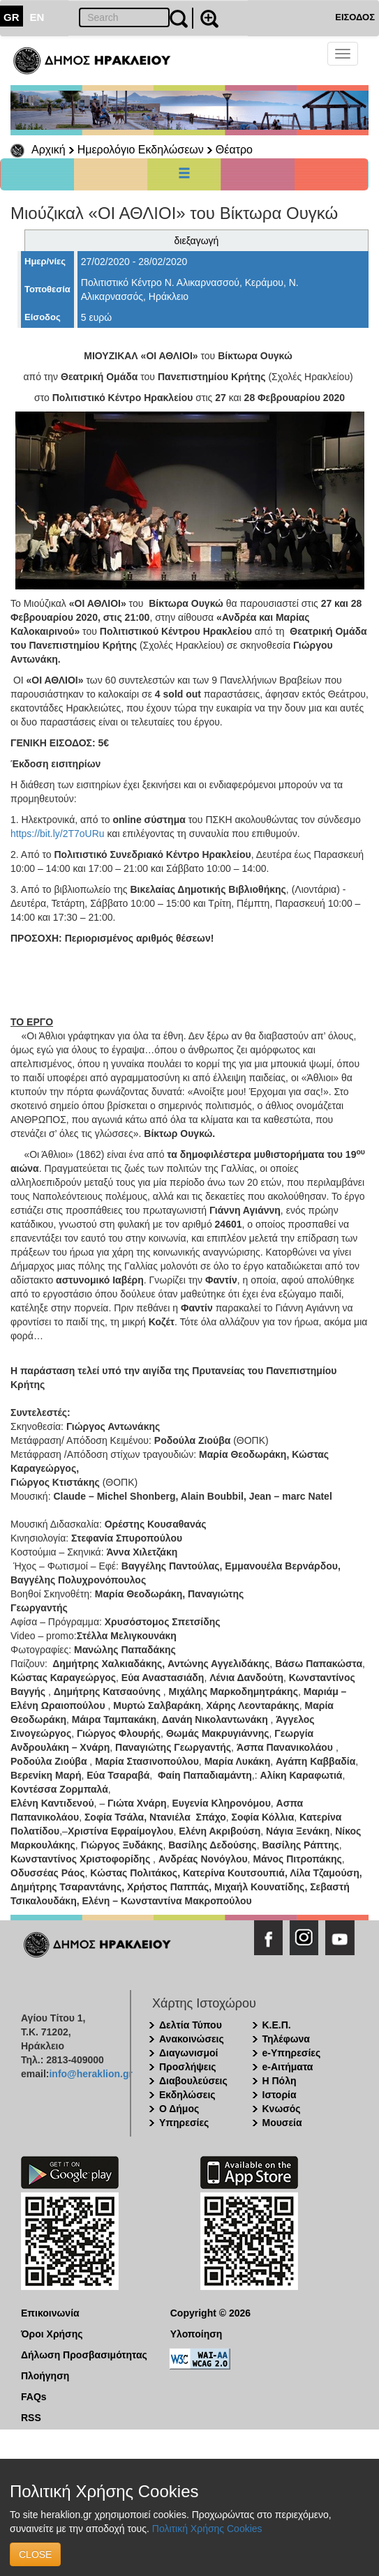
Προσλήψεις (187, 2066)
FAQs (34, 2396)
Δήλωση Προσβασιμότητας (84, 2354)
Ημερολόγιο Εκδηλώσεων (140, 150)
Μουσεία (282, 2122)
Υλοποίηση (196, 2334)
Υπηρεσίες (184, 2122)
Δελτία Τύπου (190, 2025)
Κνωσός (281, 2108)
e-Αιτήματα (287, 2066)
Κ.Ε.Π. (276, 2025)
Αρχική (48, 150)
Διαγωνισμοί (188, 2052)
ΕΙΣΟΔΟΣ (355, 17)
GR (11, 17)
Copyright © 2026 (210, 2313)
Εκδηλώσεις (187, 2094)
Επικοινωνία (50, 2313)
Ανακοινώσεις (191, 2038)
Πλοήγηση (45, 2375)
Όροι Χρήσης (52, 2334)
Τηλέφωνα (286, 2038)
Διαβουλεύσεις (193, 2080)
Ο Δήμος (179, 2108)
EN (37, 17)
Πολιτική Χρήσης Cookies (207, 2528)
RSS (31, 2417)
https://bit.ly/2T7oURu (57, 833)
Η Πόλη (279, 2080)
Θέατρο (234, 150)
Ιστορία (279, 2094)
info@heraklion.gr (90, 2073)
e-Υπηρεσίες (291, 2052)
